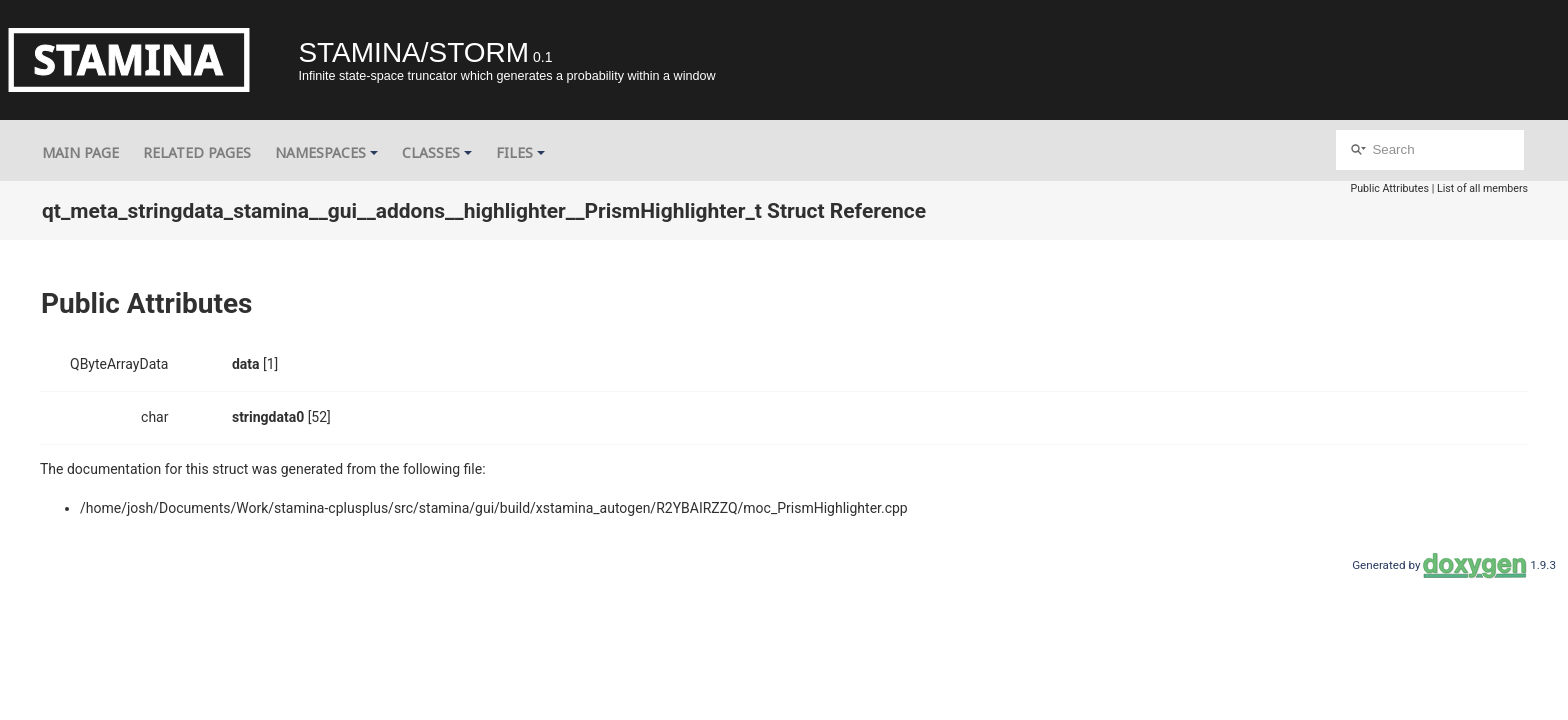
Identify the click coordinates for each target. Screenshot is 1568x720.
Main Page (80, 152)
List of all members (1482, 188)
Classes (437, 152)
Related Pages (197, 152)
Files (520, 152)
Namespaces (326, 152)
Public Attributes (1389, 188)
